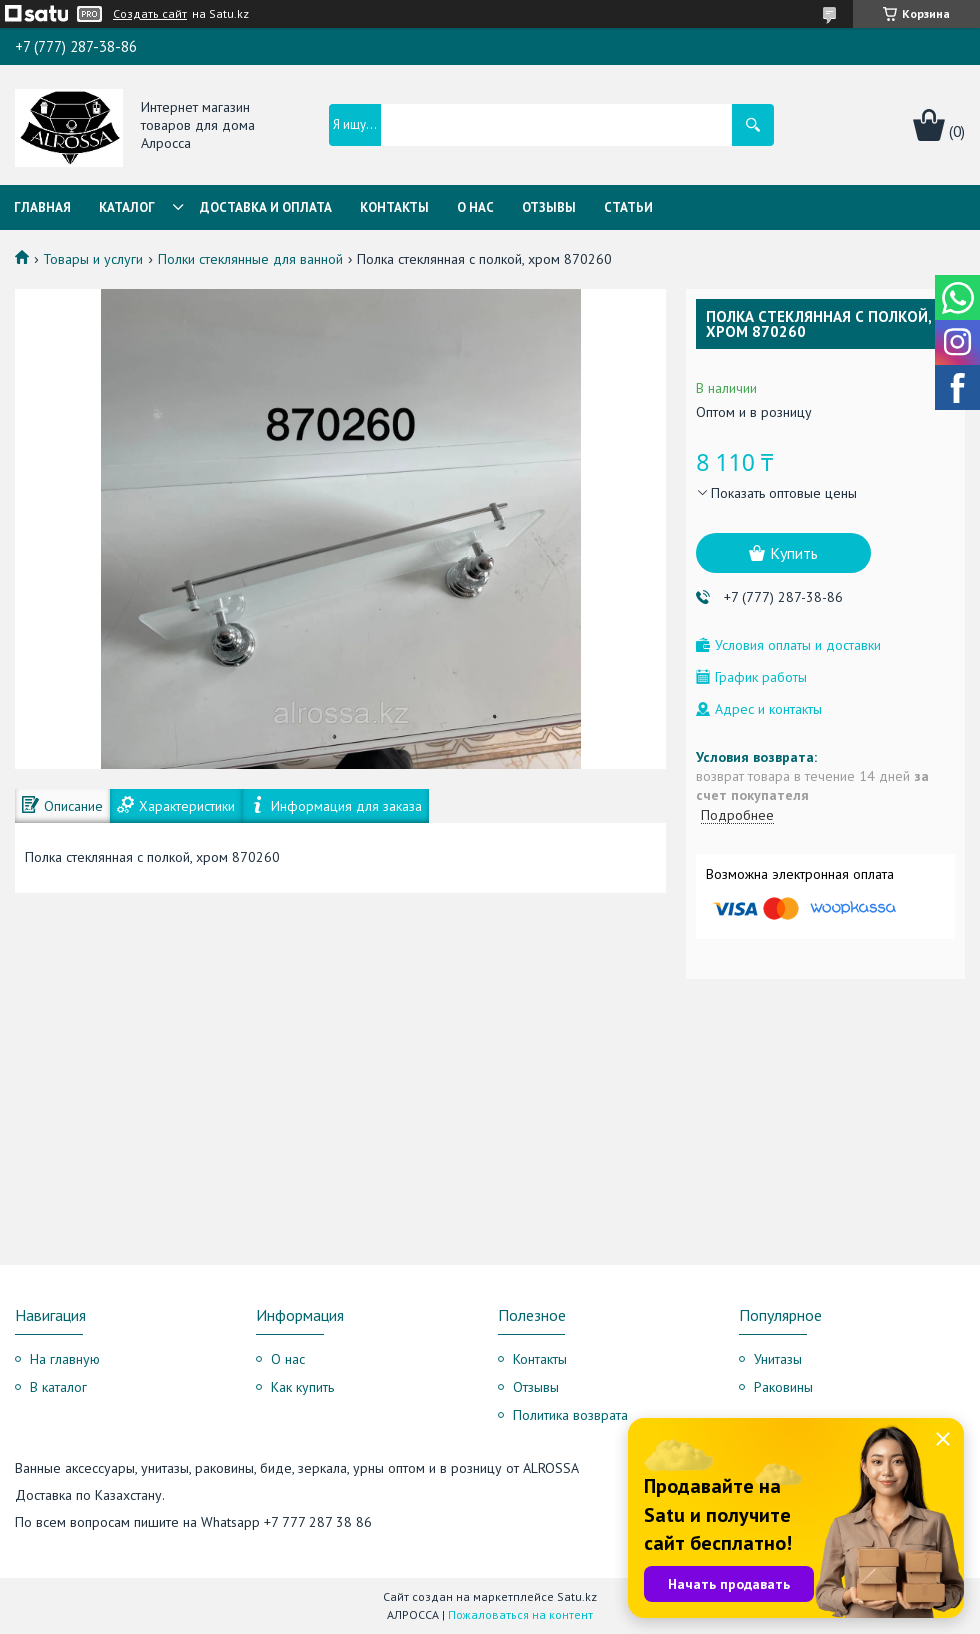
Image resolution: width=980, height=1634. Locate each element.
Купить (794, 553)
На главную (65, 1359)
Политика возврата (570, 1415)
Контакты (394, 207)
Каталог (127, 207)
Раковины (783, 1387)
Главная (42, 207)
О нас (475, 207)
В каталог (58, 1387)
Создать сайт (150, 14)
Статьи (628, 207)
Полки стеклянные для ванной (250, 259)
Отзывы (549, 207)
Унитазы (778, 1359)
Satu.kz (577, 1596)
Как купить (302, 1387)
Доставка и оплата (266, 207)
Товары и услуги (93, 259)
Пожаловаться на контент (520, 1614)
